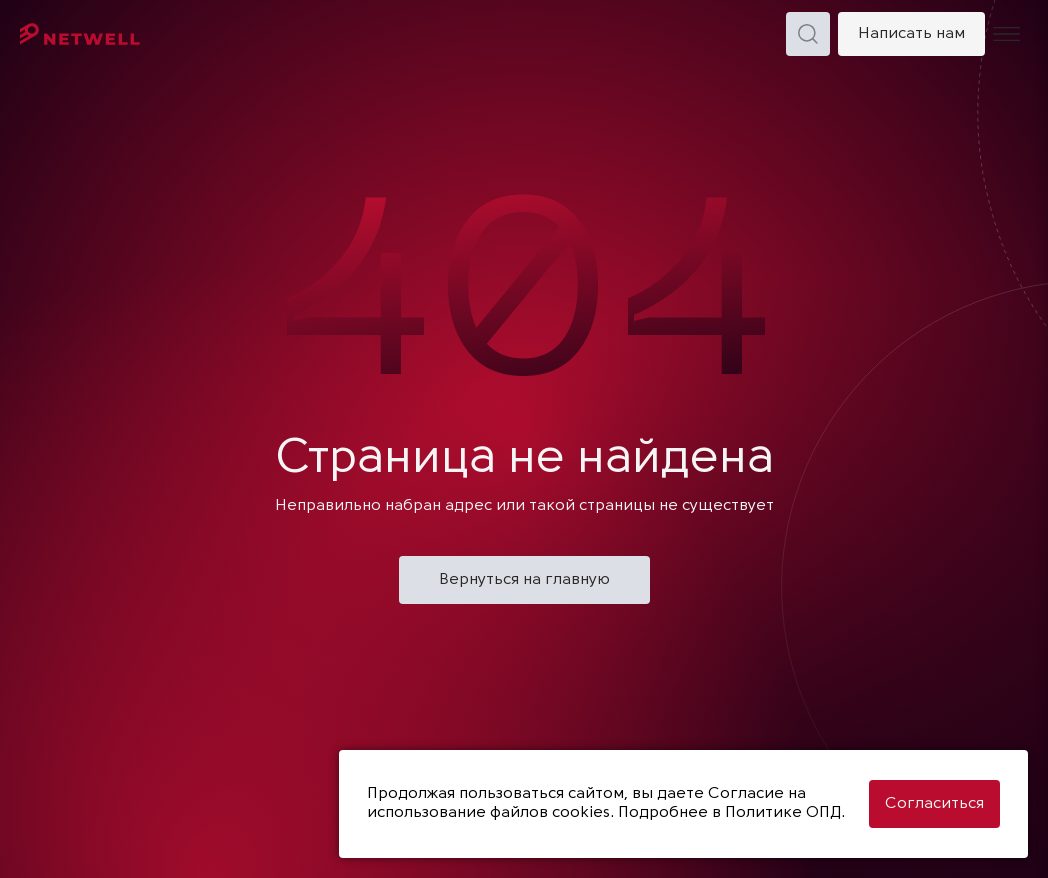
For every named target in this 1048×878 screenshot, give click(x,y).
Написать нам (911, 34)
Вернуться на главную (524, 580)
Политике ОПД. (785, 813)
